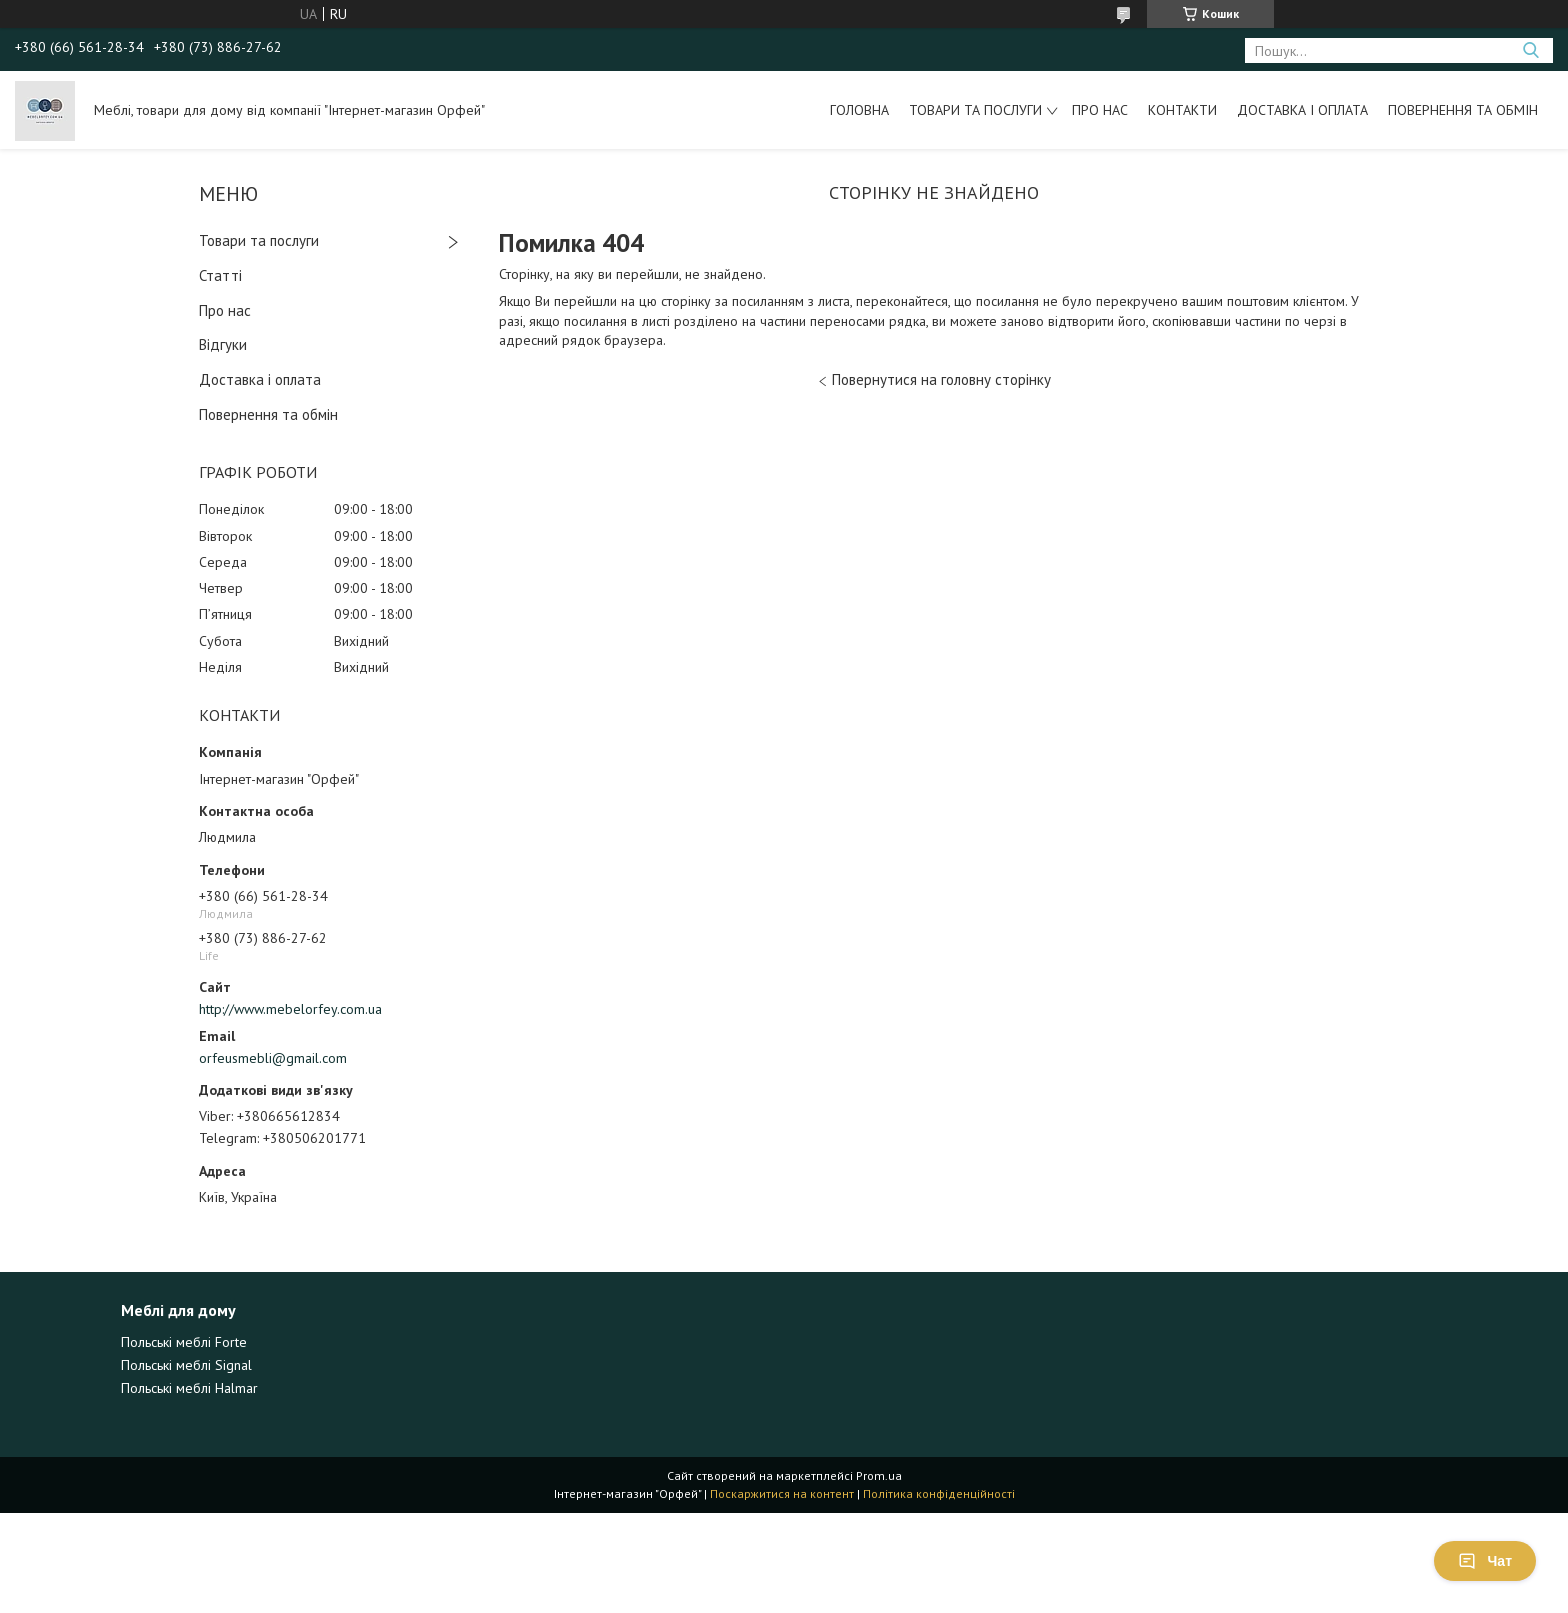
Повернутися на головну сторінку (941, 379)
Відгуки (223, 344)
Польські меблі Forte (184, 1342)
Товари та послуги (975, 110)
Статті (220, 275)
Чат (1485, 1561)
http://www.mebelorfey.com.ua (290, 1009)
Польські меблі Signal (186, 1365)
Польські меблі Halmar (189, 1388)
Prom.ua (879, 1475)
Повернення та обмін (1463, 110)
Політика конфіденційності (939, 1493)
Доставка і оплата (1302, 110)
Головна (859, 110)
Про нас (1100, 110)
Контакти (1182, 110)
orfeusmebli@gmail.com (273, 1058)
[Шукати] (1530, 50)
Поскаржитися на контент (782, 1493)
